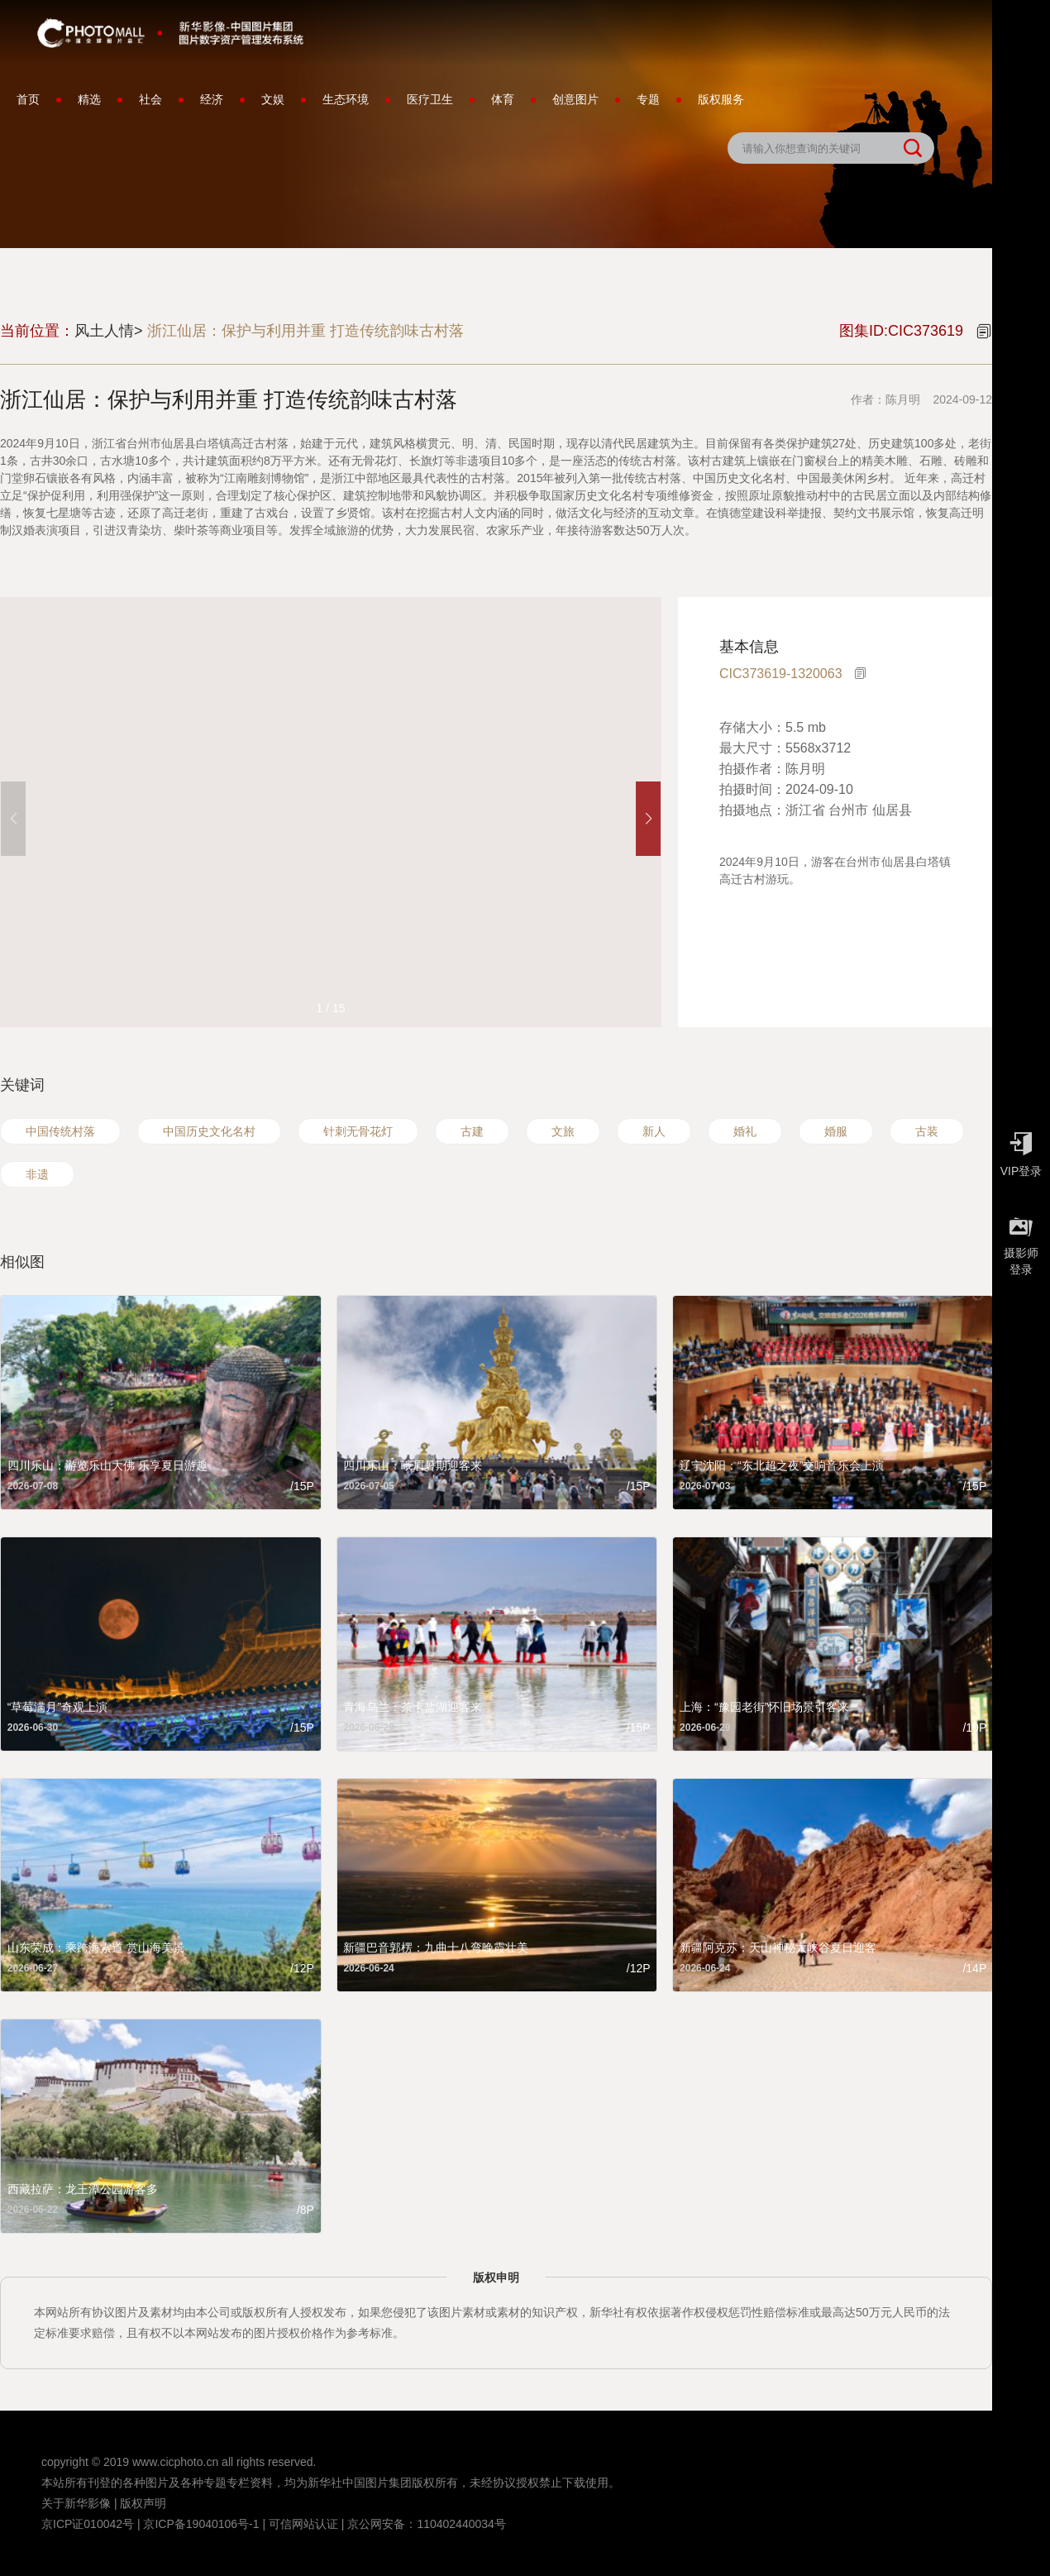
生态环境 (345, 99)
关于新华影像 (76, 2503)
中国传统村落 (60, 1131)
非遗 (37, 1174)
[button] (648, 818)
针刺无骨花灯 (358, 1131)
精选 (89, 99)
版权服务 (721, 99)
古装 (926, 1131)
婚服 (835, 1131)
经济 (211, 99)
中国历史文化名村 (209, 1131)
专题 (648, 99)
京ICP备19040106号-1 (201, 2524)
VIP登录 (1021, 1150)
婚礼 (744, 1131)
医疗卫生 (430, 99)
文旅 (563, 1131)
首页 (28, 99)
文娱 (272, 99)
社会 (150, 99)
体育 (502, 99)
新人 (654, 1131)
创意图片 (575, 99)
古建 (472, 1131)
